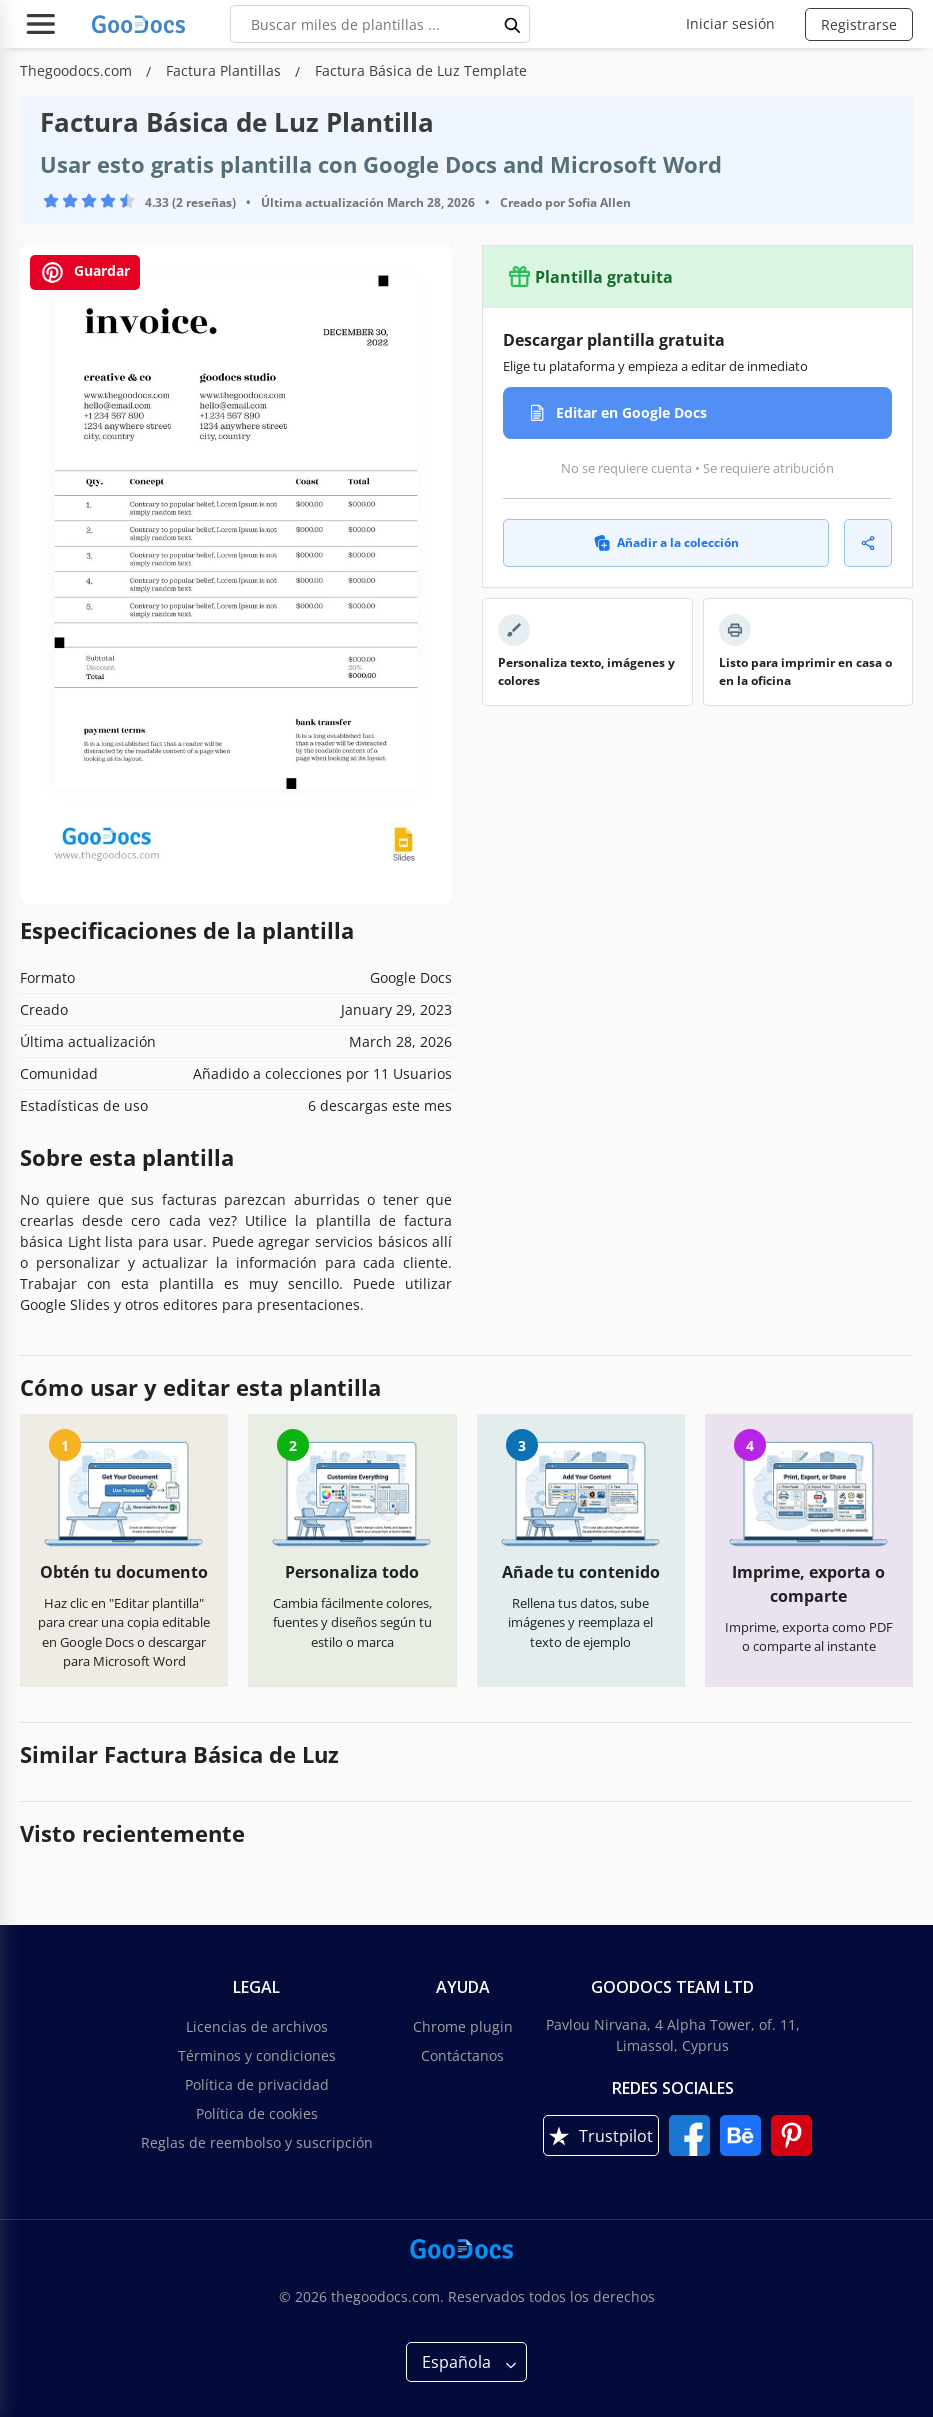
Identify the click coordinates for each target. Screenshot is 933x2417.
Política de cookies (257, 2113)
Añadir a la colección (666, 542)
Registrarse (859, 24)
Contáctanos (462, 2055)
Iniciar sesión (730, 23)
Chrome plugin (463, 2026)
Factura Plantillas (225, 70)
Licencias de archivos (257, 2026)
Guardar (85, 272)
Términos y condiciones (257, 2055)
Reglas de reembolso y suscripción (257, 2142)
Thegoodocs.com (78, 70)
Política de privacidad (257, 2084)
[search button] (513, 24)
